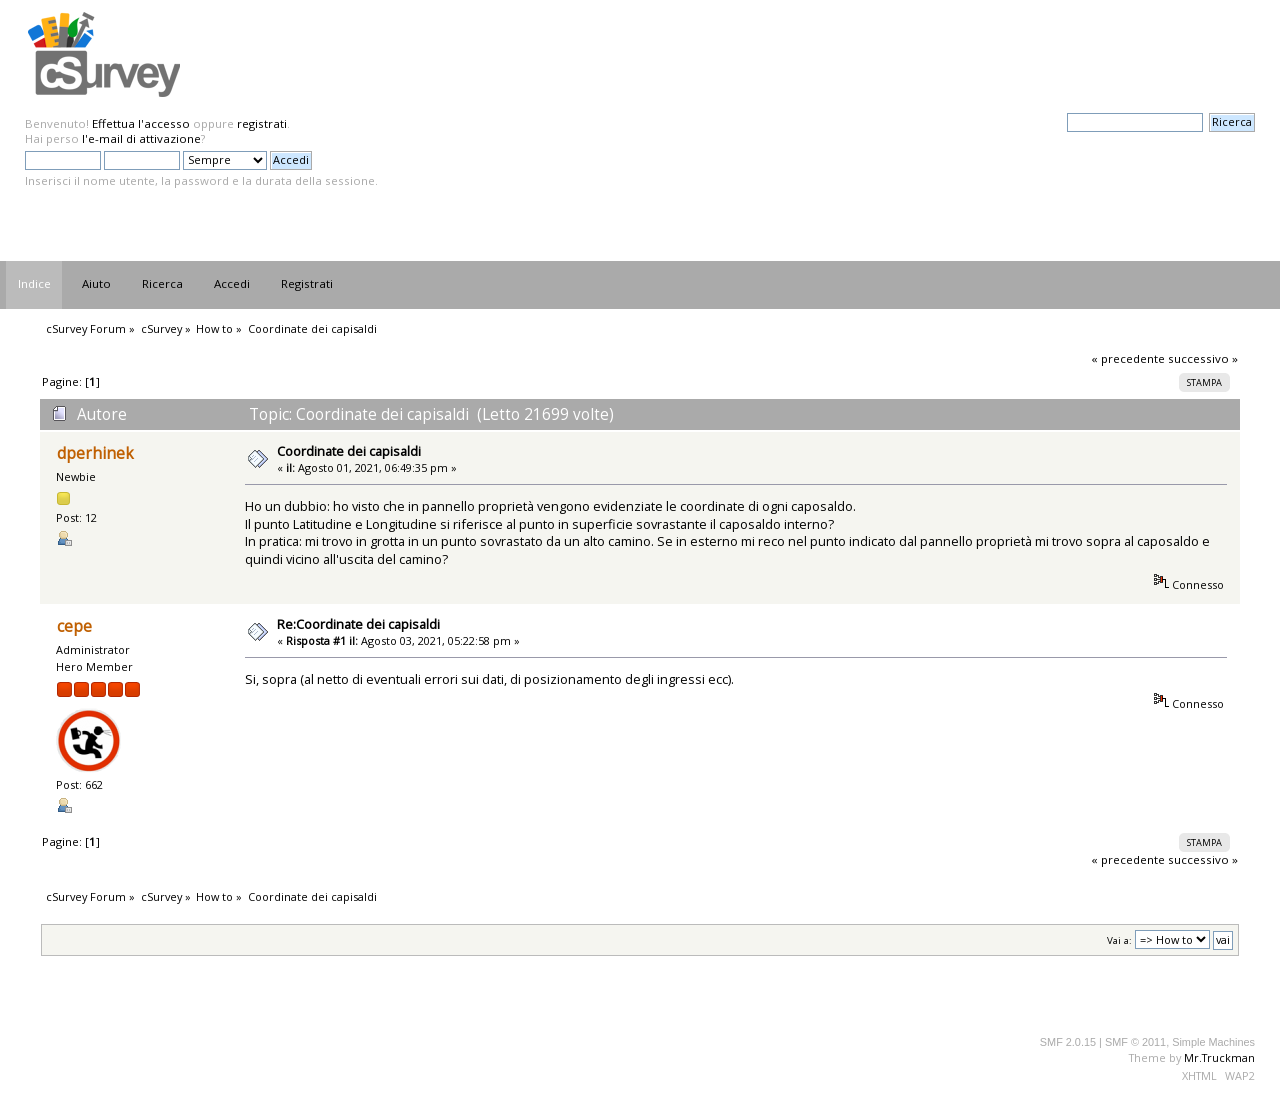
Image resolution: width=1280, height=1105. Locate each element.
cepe (74, 626)
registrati (262, 123)
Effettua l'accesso (141, 123)
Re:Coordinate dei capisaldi (358, 624)
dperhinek (95, 453)
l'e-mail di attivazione (141, 138)
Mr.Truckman (1219, 1057)
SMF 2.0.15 (1068, 1042)
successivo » (1203, 358)
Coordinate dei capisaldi (349, 451)
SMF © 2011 (1135, 1042)
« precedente (1128, 358)
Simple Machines (1213, 1042)
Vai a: (1119, 940)
